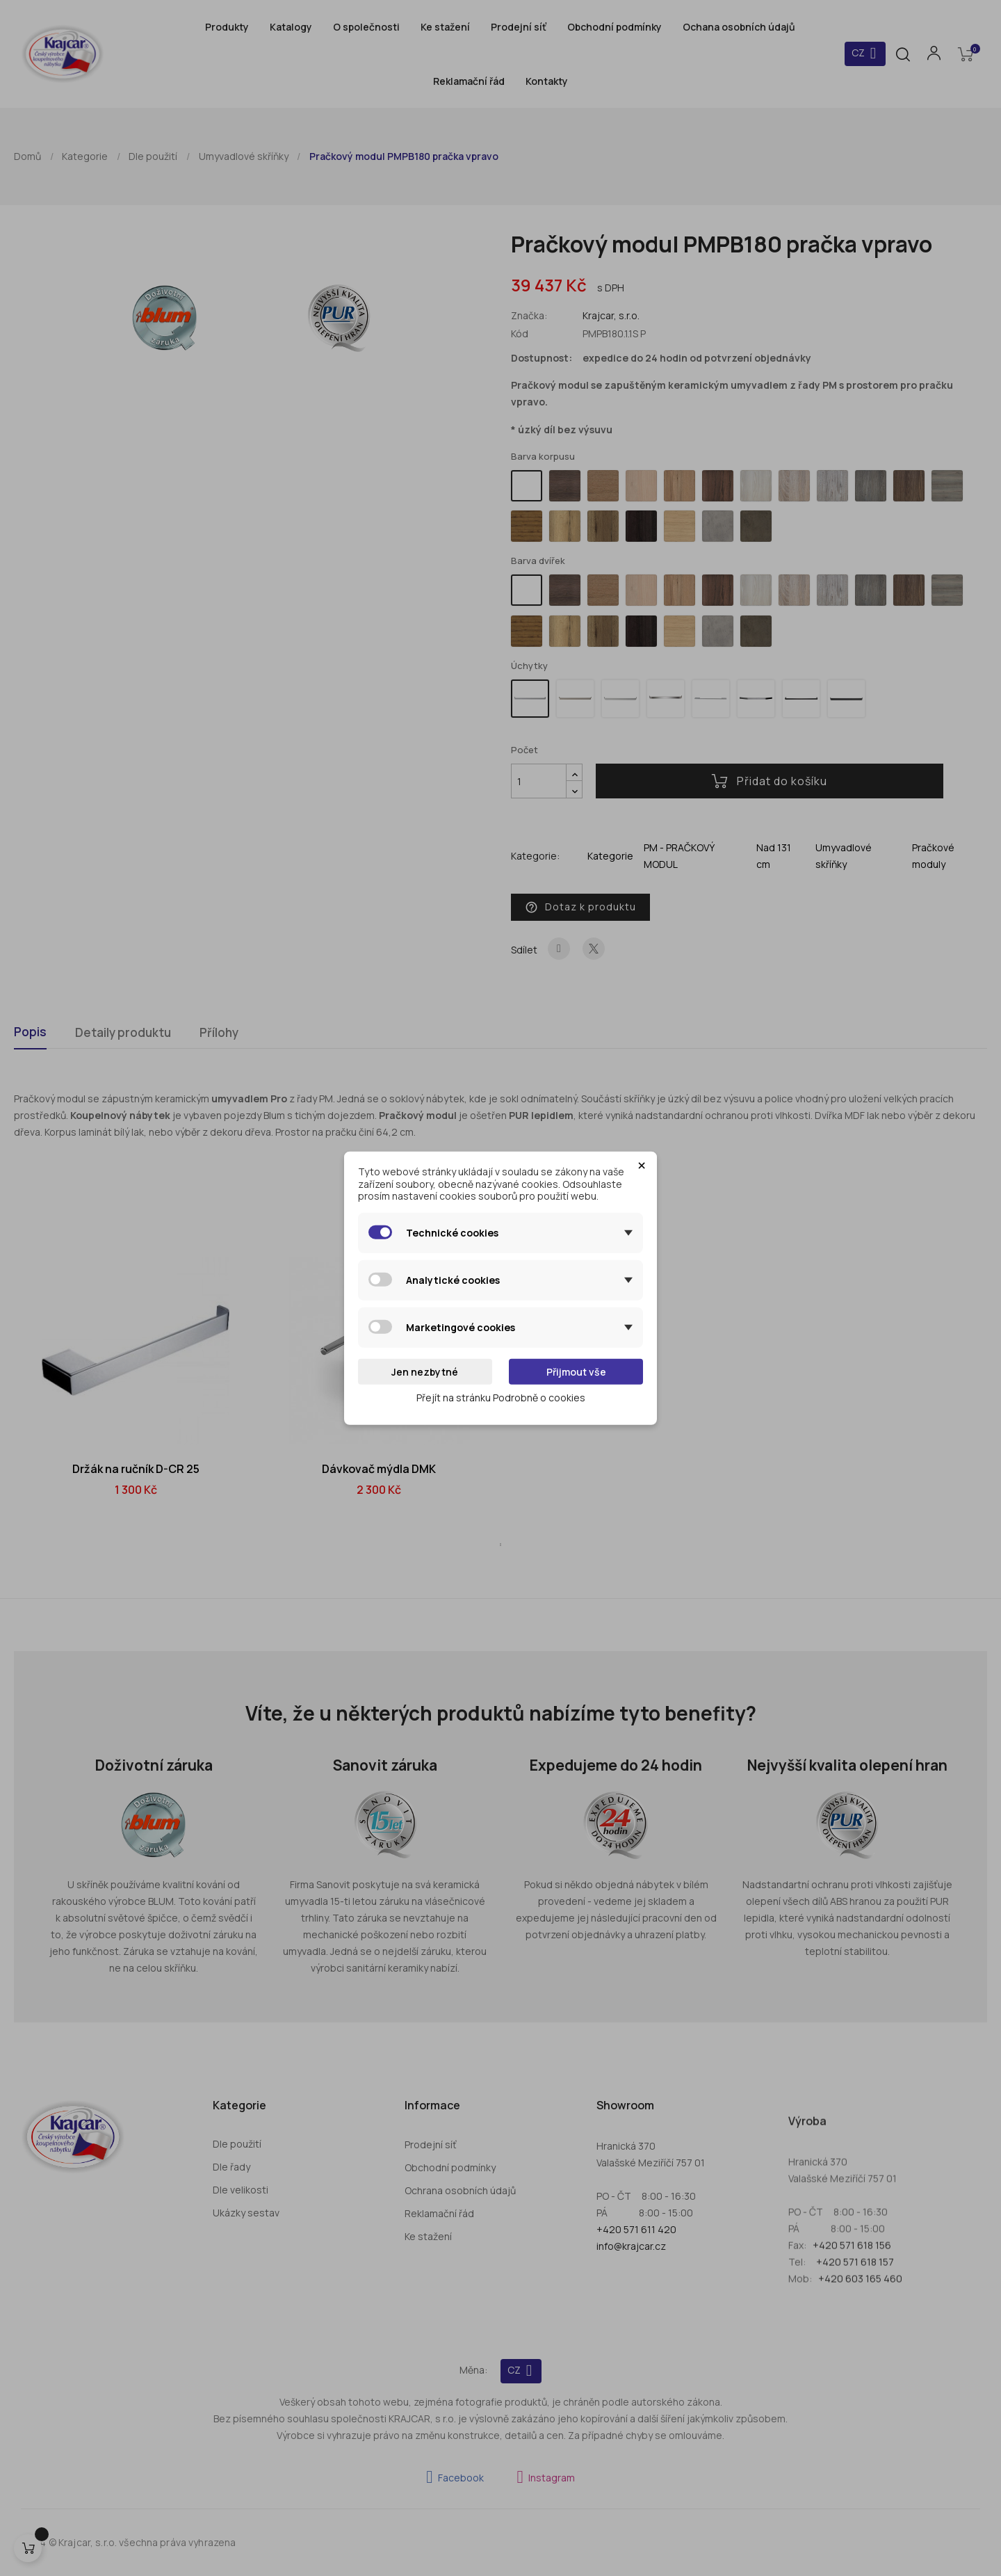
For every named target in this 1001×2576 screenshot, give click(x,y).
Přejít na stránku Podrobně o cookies (500, 1397)
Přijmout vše (576, 1371)
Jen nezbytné (424, 1371)
